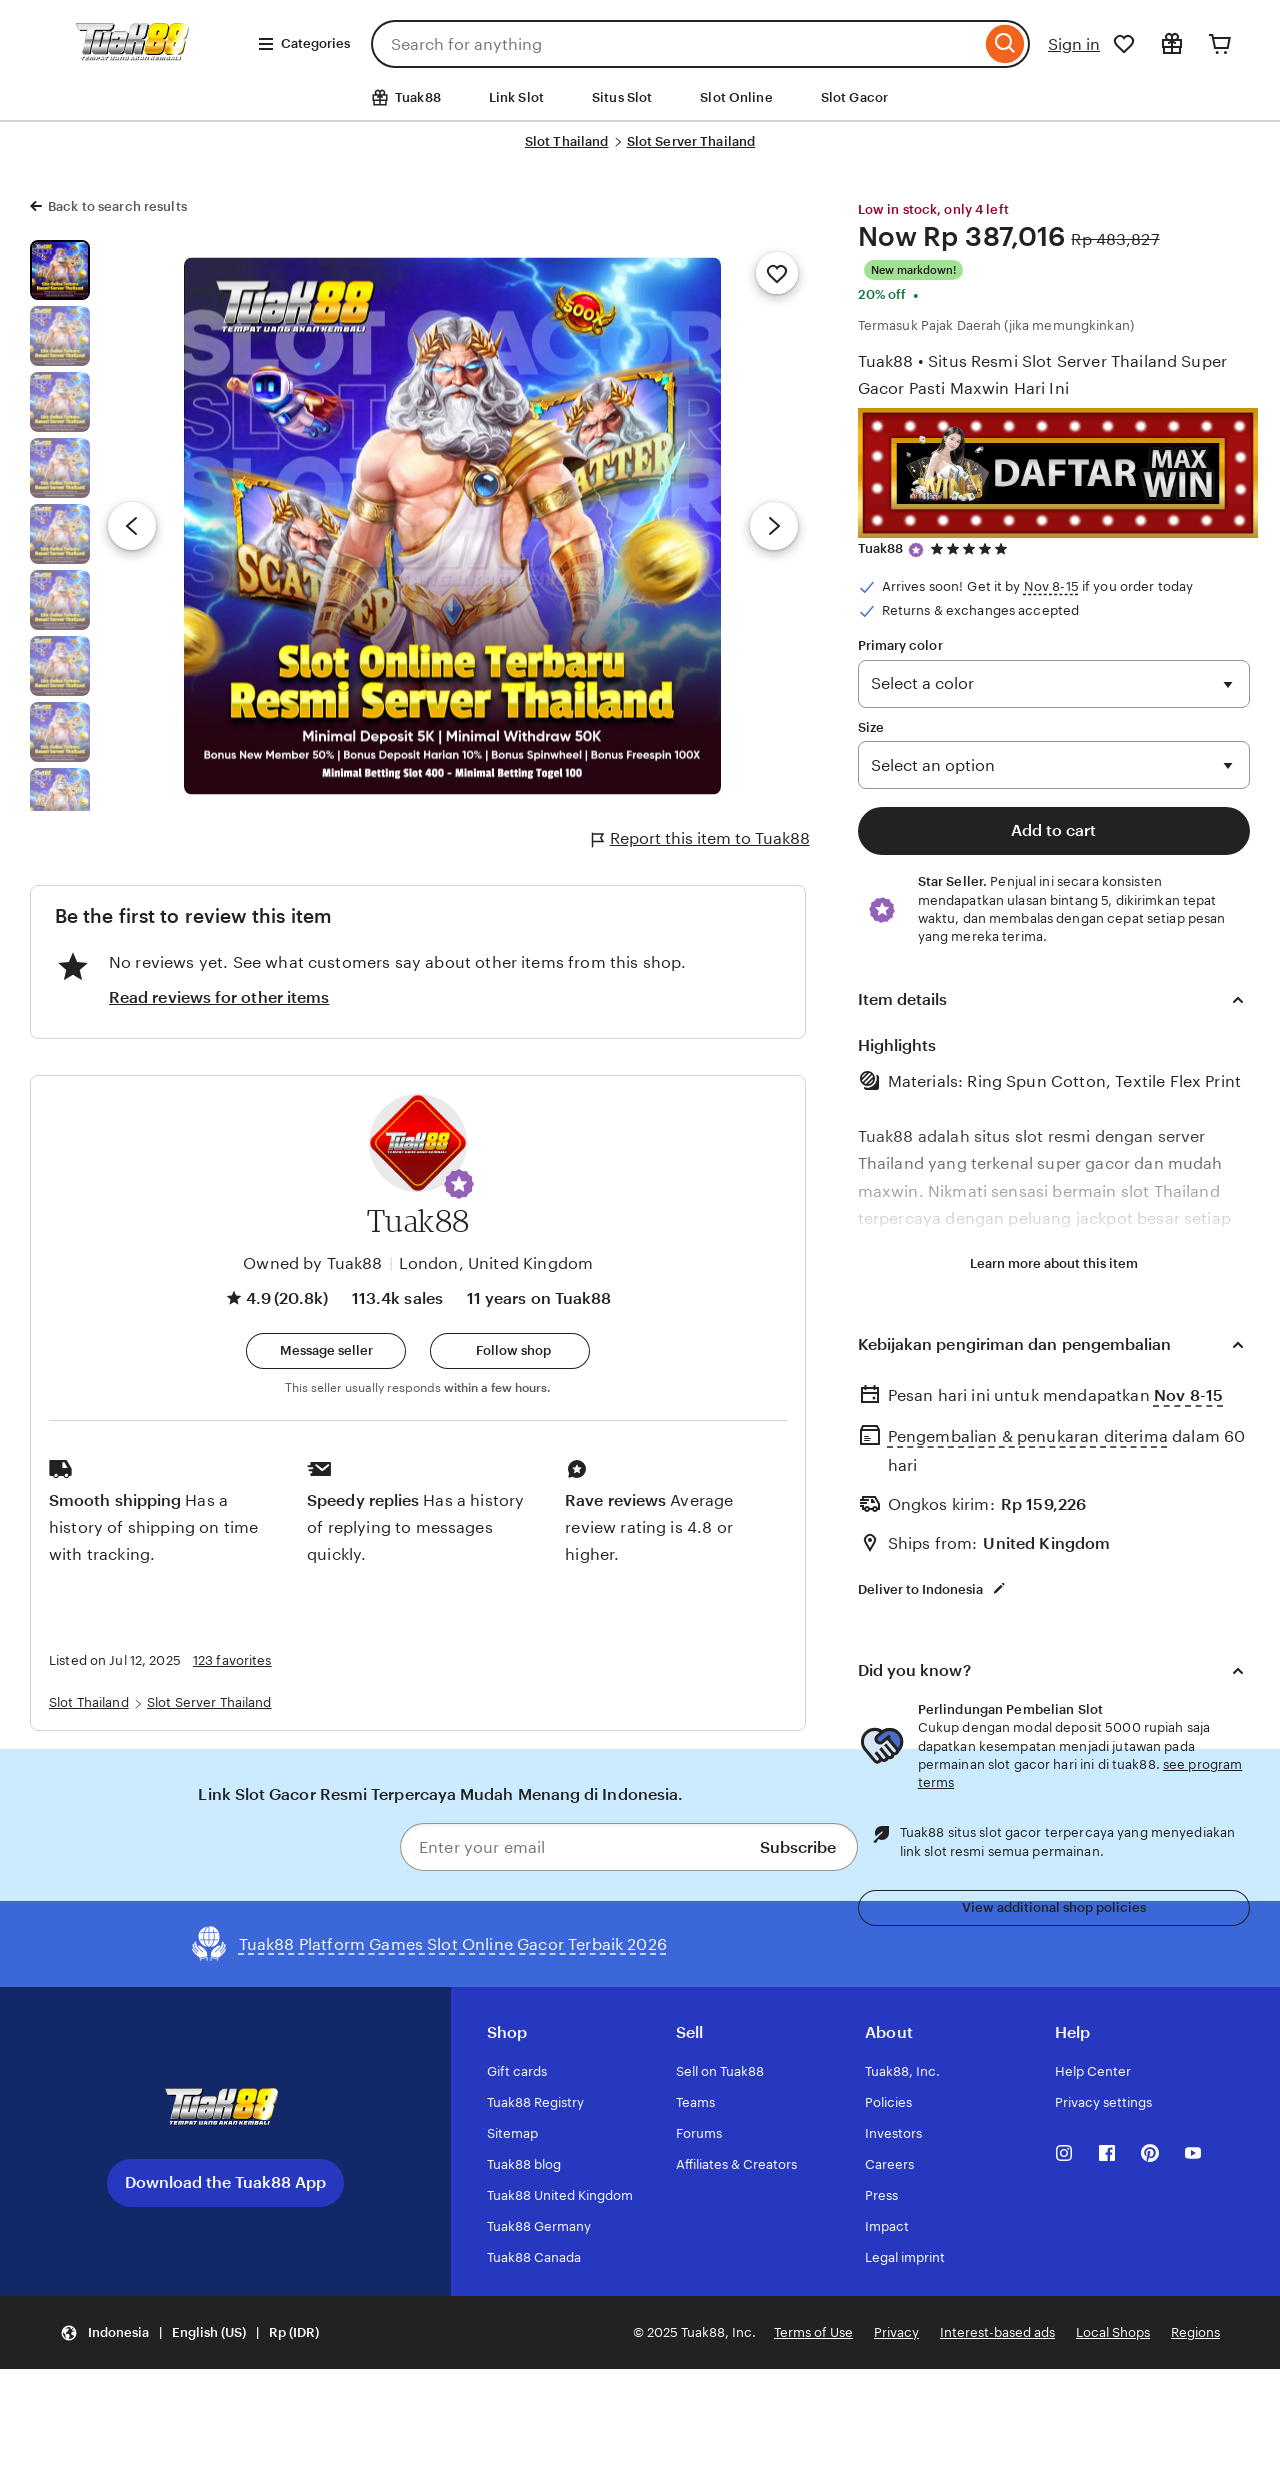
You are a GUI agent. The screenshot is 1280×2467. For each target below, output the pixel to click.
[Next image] (774, 526)
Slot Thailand (567, 141)
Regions (1195, 2332)
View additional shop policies (1054, 1907)
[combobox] (676, 44)
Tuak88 (881, 548)
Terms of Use (813, 2332)
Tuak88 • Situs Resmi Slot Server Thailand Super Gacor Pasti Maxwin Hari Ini (1043, 375)
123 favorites (232, 1660)
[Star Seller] (916, 550)
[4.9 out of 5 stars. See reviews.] (972, 549)
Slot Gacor (854, 97)
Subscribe (798, 1847)
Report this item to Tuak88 (701, 839)
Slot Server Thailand (691, 141)
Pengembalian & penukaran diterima (1028, 1436)
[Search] (1005, 44)
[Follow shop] (510, 1351)
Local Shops (1113, 2332)
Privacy (896, 2332)
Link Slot (516, 97)
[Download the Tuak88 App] (225, 2109)
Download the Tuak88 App (225, 2182)
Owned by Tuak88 (312, 1263)
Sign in (1074, 44)
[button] (459, 1184)
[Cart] (1220, 44)
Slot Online (736, 97)
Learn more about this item (1054, 1263)
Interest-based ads (997, 2332)
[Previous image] (132, 526)
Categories (303, 44)
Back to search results (117, 206)
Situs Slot (622, 97)
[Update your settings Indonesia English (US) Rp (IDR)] (189, 2332)
